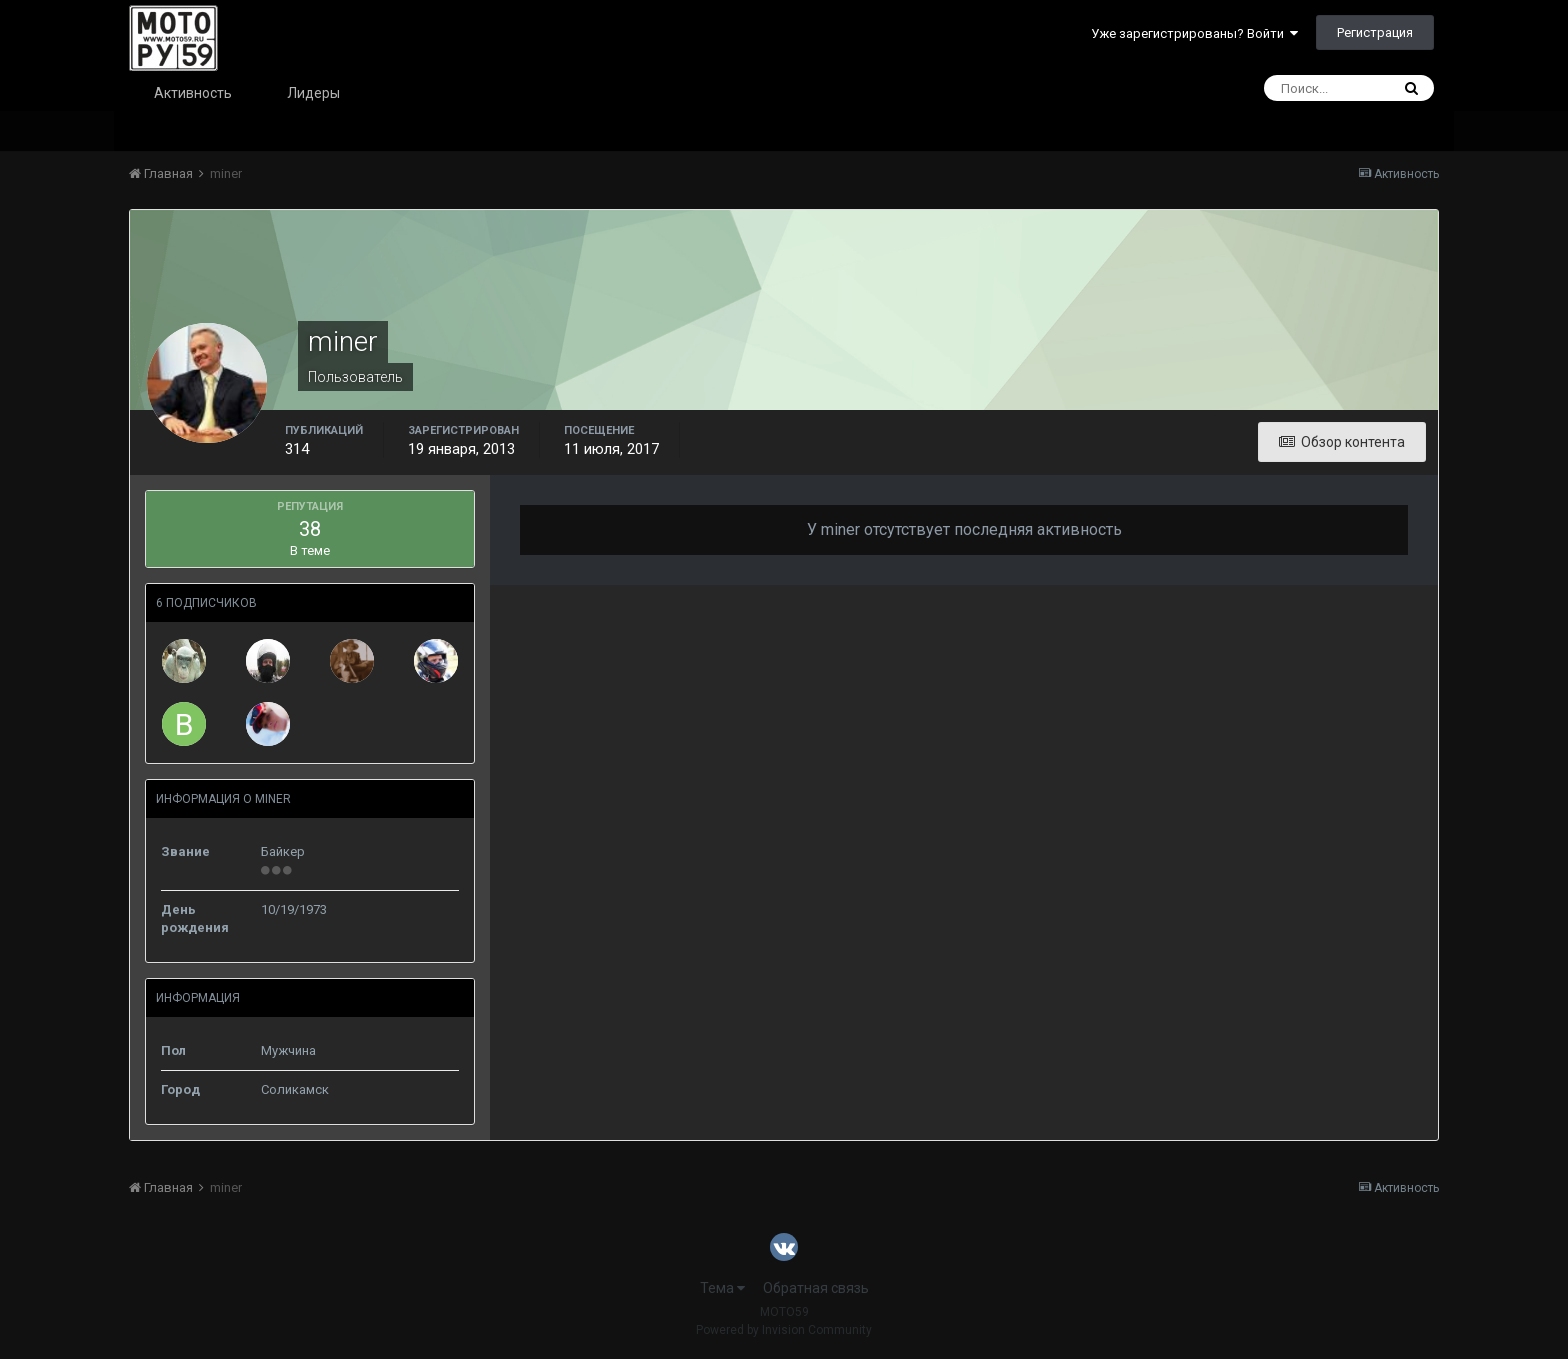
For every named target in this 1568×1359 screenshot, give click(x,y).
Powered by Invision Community (784, 1330)
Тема (722, 1288)
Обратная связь (816, 1288)
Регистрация (1375, 32)
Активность (193, 93)
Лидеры (313, 93)
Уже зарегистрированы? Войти (1194, 33)
